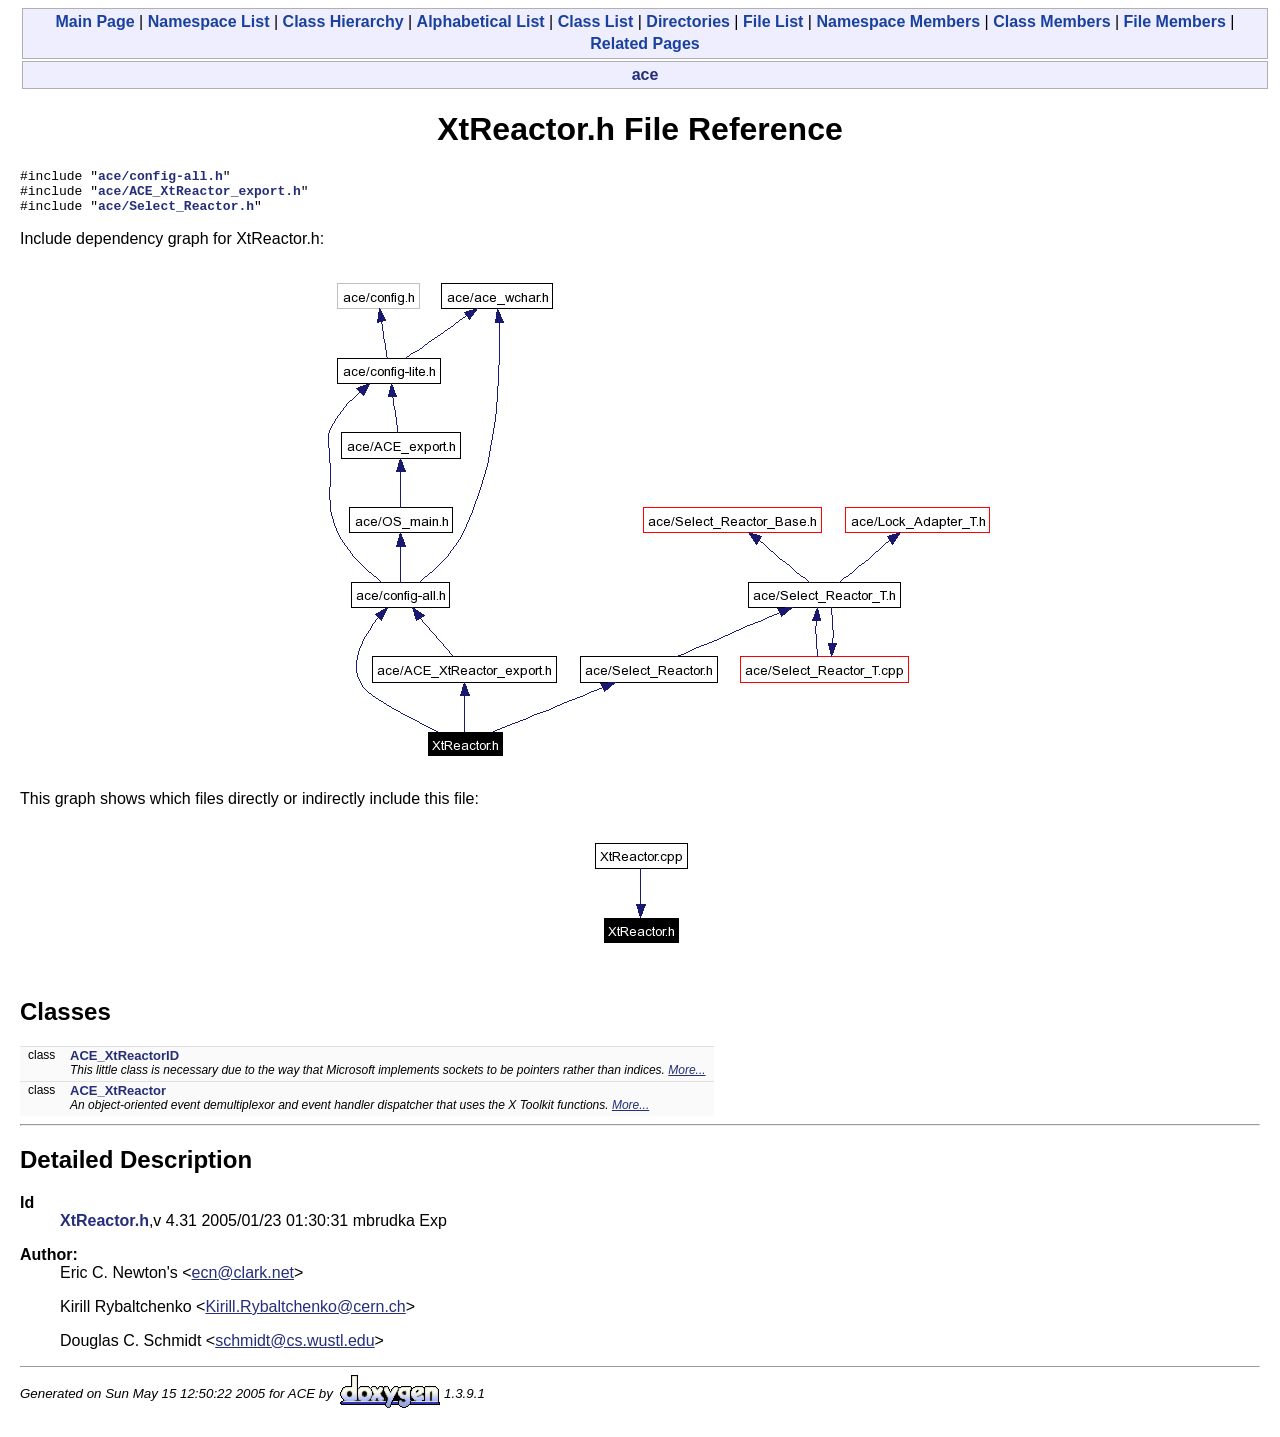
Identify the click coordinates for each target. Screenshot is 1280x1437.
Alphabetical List (481, 21)
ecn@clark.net (243, 1281)
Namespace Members (898, 21)
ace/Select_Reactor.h (176, 214)
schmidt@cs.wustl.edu (294, 1349)
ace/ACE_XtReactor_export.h (199, 196)
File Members (1175, 21)
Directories (688, 21)
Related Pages (644, 43)
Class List (596, 21)
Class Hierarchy (343, 21)
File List (773, 21)
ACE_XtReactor (118, 1099)
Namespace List (209, 21)
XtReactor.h (104, 1229)
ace (645, 74)
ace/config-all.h (160, 178)
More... (686, 1079)
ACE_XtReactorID (124, 1064)
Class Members (1051, 21)
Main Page (95, 21)
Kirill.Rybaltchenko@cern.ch (305, 1315)
